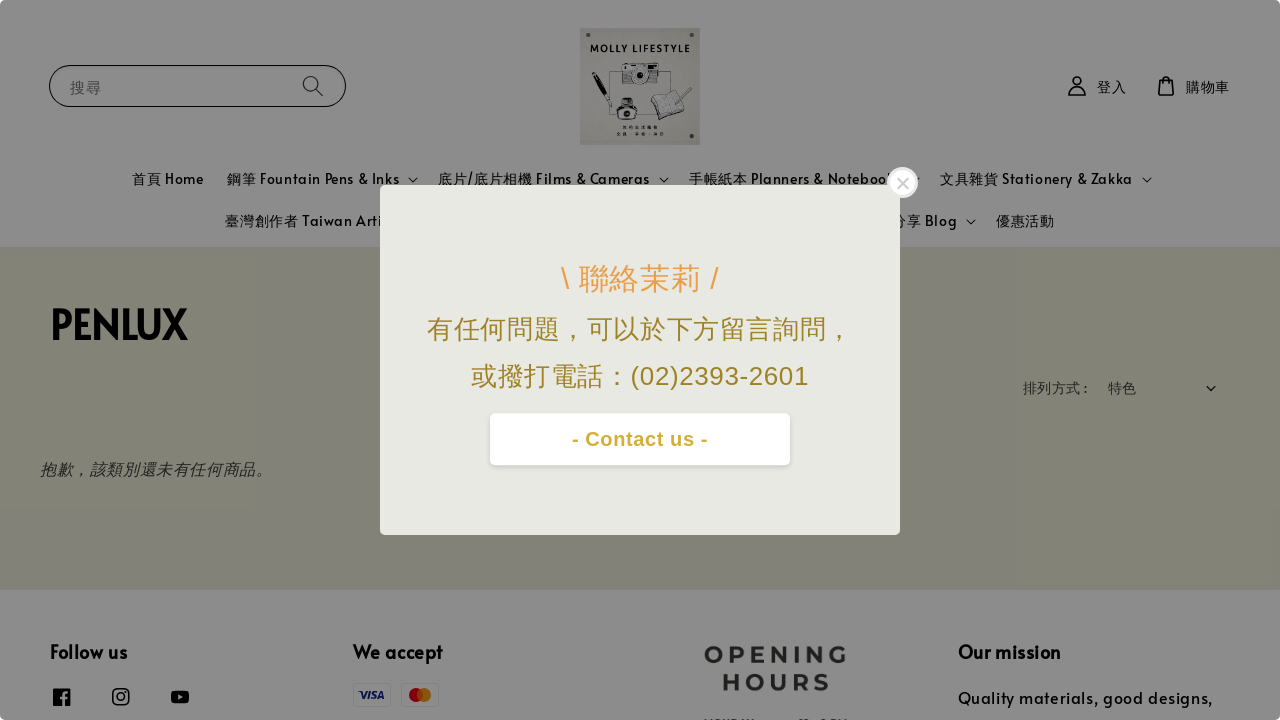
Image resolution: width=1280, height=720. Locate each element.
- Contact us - (640, 439)
